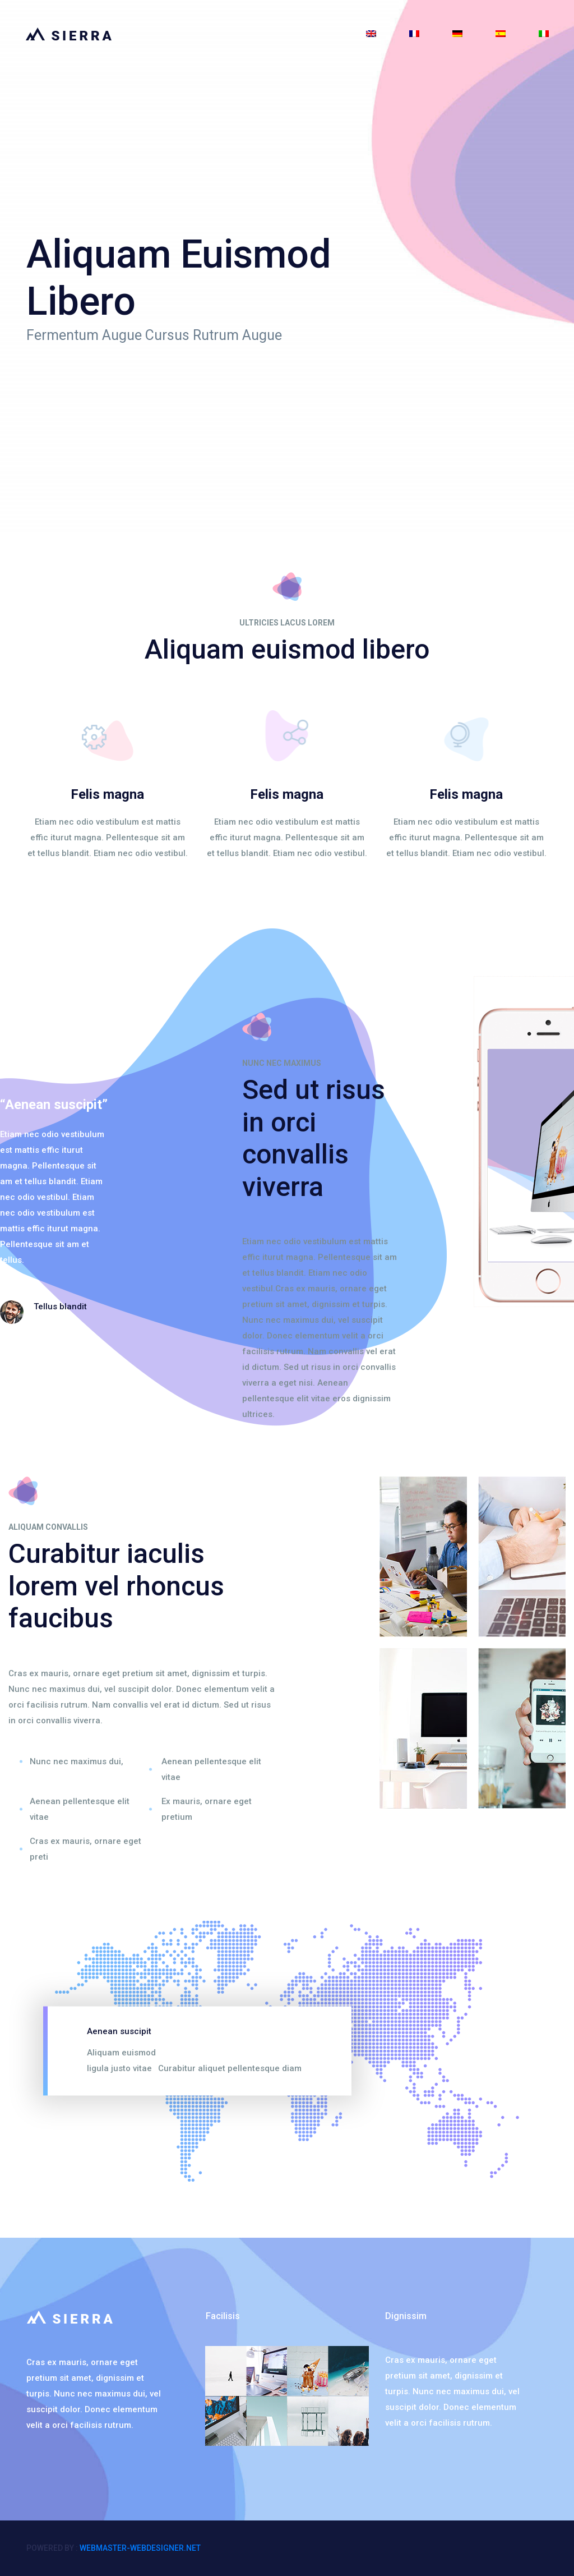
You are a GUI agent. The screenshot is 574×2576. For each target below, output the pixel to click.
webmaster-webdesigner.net (140, 2547)
